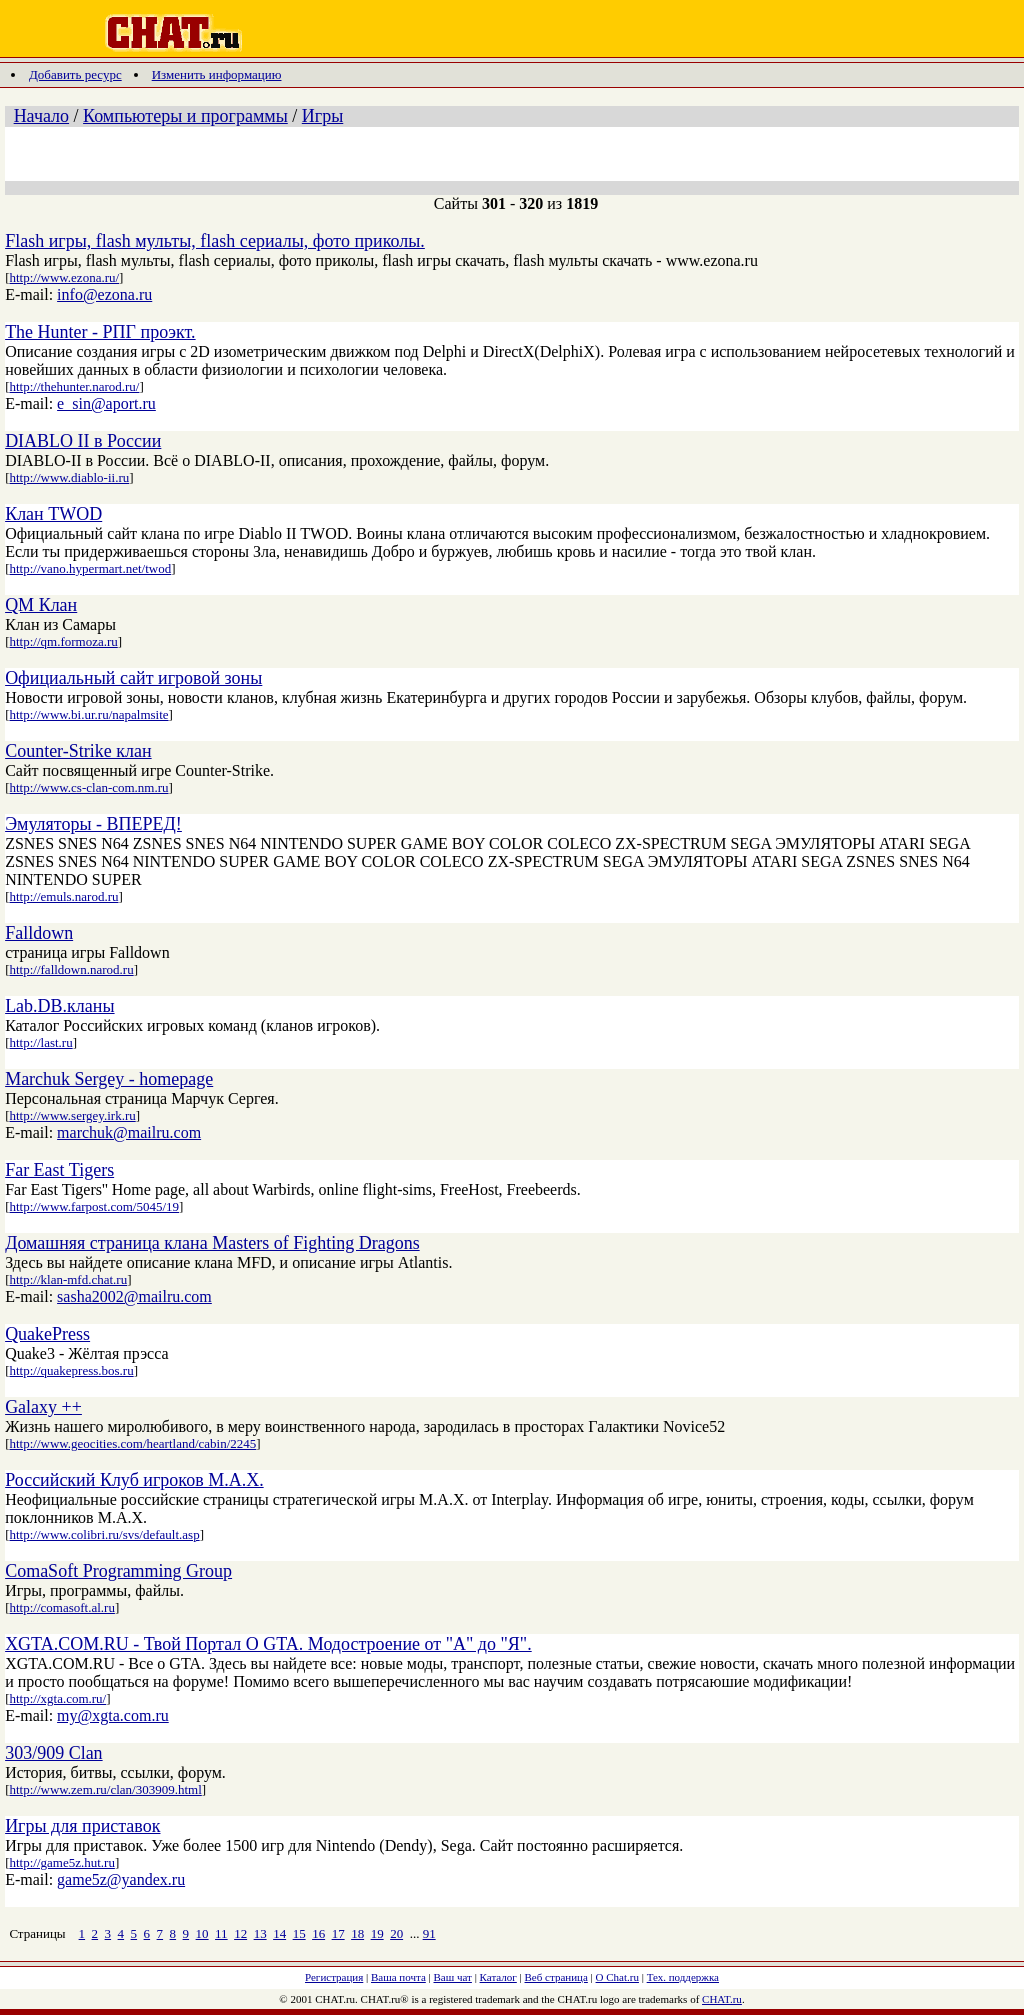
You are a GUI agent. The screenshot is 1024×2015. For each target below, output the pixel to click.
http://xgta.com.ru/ (57, 1698)
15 (299, 1933)
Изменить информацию (217, 74)
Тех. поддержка (683, 1977)
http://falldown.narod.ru (71, 969)
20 (396, 1933)
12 (240, 1933)
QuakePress (47, 1334)
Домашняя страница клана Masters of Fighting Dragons (212, 1243)
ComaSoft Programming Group (118, 1571)
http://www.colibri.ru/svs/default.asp (104, 1534)
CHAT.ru (722, 1999)
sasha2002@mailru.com (134, 1296)
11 (221, 1933)
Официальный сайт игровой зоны (133, 678)
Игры (322, 116)
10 (202, 1933)
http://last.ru (40, 1042)
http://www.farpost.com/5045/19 (94, 1206)
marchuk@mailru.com (129, 1132)
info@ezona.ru (104, 294)
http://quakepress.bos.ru (71, 1370)
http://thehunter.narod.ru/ (74, 386)
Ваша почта (398, 1977)
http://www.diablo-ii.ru (69, 477)
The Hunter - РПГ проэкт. (100, 332)
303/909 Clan (54, 1753)
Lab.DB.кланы (59, 1006)
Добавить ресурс (75, 74)
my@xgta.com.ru (113, 1715)
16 (318, 1933)
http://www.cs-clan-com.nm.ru (88, 787)
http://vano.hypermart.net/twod (90, 568)
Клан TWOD (53, 514)
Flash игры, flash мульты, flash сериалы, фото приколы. (215, 241)
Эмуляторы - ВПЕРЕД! (93, 824)
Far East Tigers (59, 1170)
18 (357, 1933)
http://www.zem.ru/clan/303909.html (105, 1789)
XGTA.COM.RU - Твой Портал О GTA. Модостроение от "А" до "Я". (268, 1644)
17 (338, 1933)
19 (377, 1933)
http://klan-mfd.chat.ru (68, 1279)
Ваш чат (453, 1977)
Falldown (39, 933)
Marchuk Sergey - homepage (109, 1079)
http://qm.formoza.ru (63, 641)
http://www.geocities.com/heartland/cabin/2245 (132, 1443)
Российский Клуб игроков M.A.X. (134, 1480)
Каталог (498, 1977)
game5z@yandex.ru (121, 1879)
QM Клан (41, 605)
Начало (41, 116)
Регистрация (334, 1977)
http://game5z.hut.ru (61, 1862)
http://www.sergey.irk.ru (72, 1115)
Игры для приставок (82, 1826)
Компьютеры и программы (185, 116)
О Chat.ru (617, 1977)
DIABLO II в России (83, 441)
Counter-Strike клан (78, 751)
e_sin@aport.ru (106, 403)
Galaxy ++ (43, 1407)
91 (429, 1933)
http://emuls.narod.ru (63, 896)
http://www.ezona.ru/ (64, 277)
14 (279, 1933)
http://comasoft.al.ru (61, 1607)
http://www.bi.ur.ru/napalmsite (88, 714)
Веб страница (556, 1977)
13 (260, 1933)
